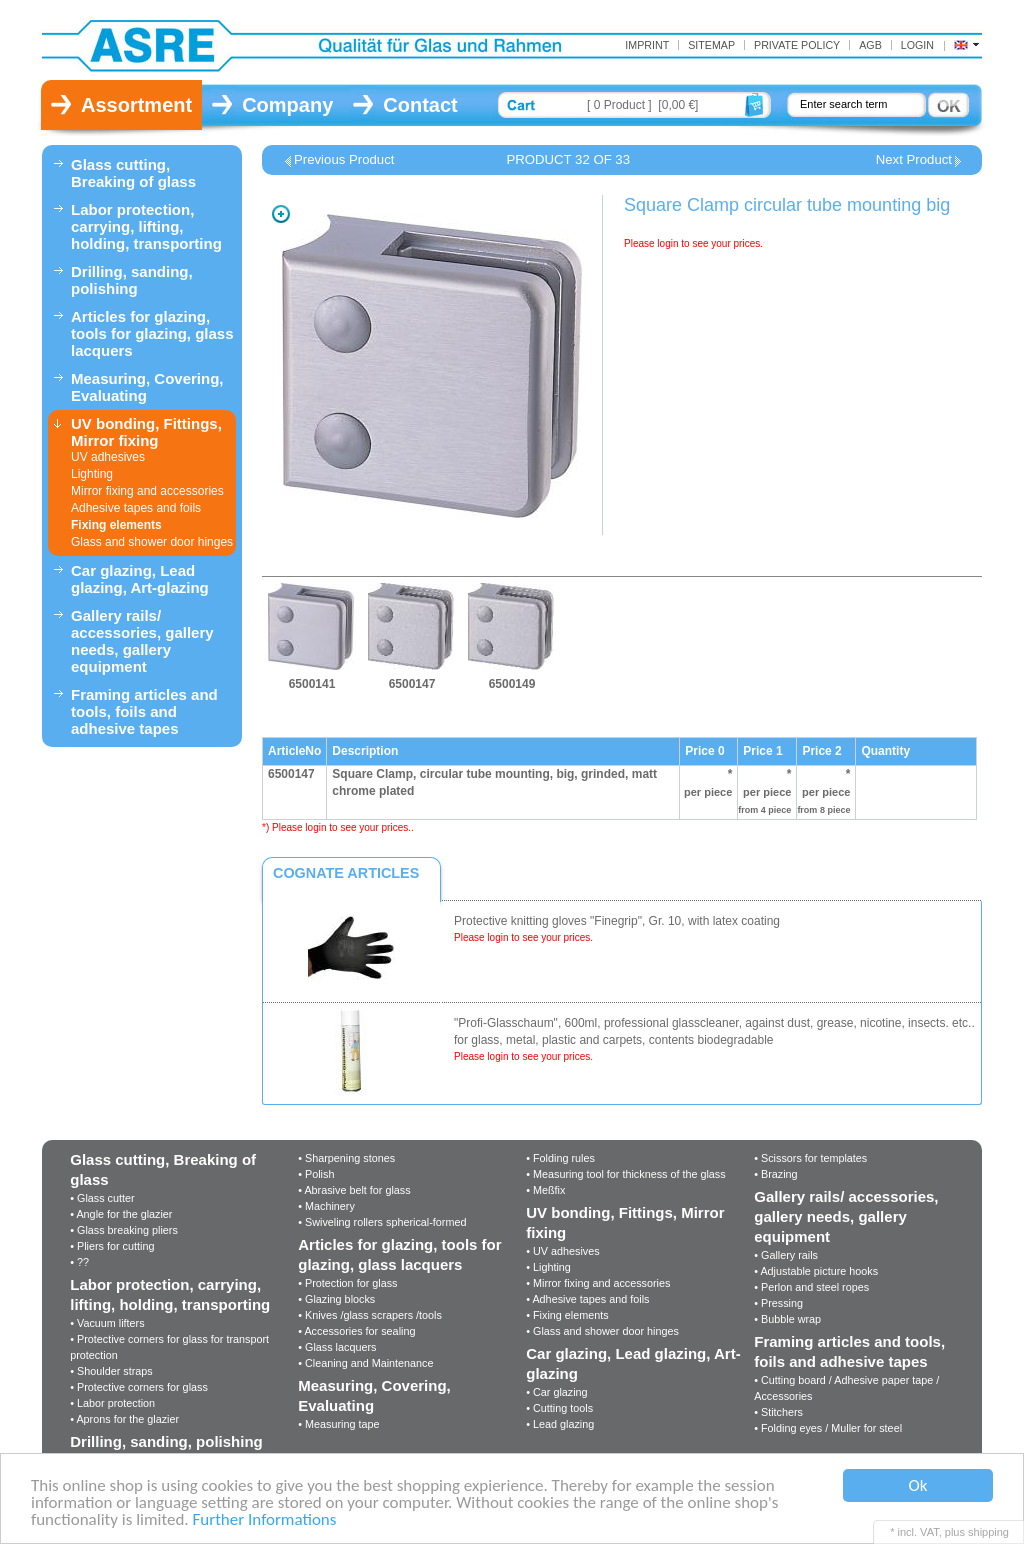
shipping (988, 1532)
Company (287, 105)
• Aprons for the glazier (124, 1419)
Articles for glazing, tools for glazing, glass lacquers (152, 333)
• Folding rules (560, 1158)
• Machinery (326, 1206)
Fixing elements (116, 525)
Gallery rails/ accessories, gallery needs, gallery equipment (142, 641)
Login (917, 45)
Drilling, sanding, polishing (132, 280)
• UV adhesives (562, 1251)
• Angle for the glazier (121, 1214)
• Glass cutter (102, 1198)
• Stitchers (778, 1412)
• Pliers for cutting (112, 1246)
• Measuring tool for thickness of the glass (625, 1174)
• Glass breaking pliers (124, 1230)
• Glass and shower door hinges (602, 1331)
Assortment (136, 105)
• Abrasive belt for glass (354, 1190)
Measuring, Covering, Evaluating (147, 387)
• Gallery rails (786, 1255)
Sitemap (711, 45)
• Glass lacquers (337, 1347)
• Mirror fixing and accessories (598, 1283)
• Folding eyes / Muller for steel (828, 1428)
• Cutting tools (559, 1408)
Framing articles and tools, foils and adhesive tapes (144, 711)
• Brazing (775, 1174)
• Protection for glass (347, 1283)
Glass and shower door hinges (152, 542)
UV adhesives (108, 457)
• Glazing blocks (336, 1299)
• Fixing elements (567, 1315)
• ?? (79, 1262)
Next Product (914, 160)
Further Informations (265, 1520)
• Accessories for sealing (356, 1331)
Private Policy (797, 45)
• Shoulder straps (111, 1371)
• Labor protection (112, 1403)
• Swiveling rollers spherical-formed (382, 1222)
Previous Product (344, 160)
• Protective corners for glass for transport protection (169, 1347)
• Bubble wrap (787, 1319)
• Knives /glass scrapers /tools (370, 1315)
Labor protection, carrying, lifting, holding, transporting (146, 226)
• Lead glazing (560, 1424)
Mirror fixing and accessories (147, 491)
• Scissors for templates (810, 1158)
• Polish (316, 1174)
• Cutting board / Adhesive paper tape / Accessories (846, 1388)
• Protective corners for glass (139, 1387)
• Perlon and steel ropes (811, 1287)
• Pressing (778, 1303)
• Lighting (548, 1267)
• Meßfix (545, 1190)
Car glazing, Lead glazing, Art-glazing (140, 579)
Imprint (647, 45)
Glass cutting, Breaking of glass (133, 173)
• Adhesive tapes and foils (587, 1299)
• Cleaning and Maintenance (365, 1363)
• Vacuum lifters (107, 1323)
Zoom (281, 214)
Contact (420, 105)
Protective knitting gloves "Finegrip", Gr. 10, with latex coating (617, 921)
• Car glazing (556, 1392)
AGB (870, 45)
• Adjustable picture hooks (816, 1271)
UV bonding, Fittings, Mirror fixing (146, 432)
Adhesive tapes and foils (136, 508)
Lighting (92, 474)
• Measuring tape (338, 1424)
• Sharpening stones (346, 1158)
